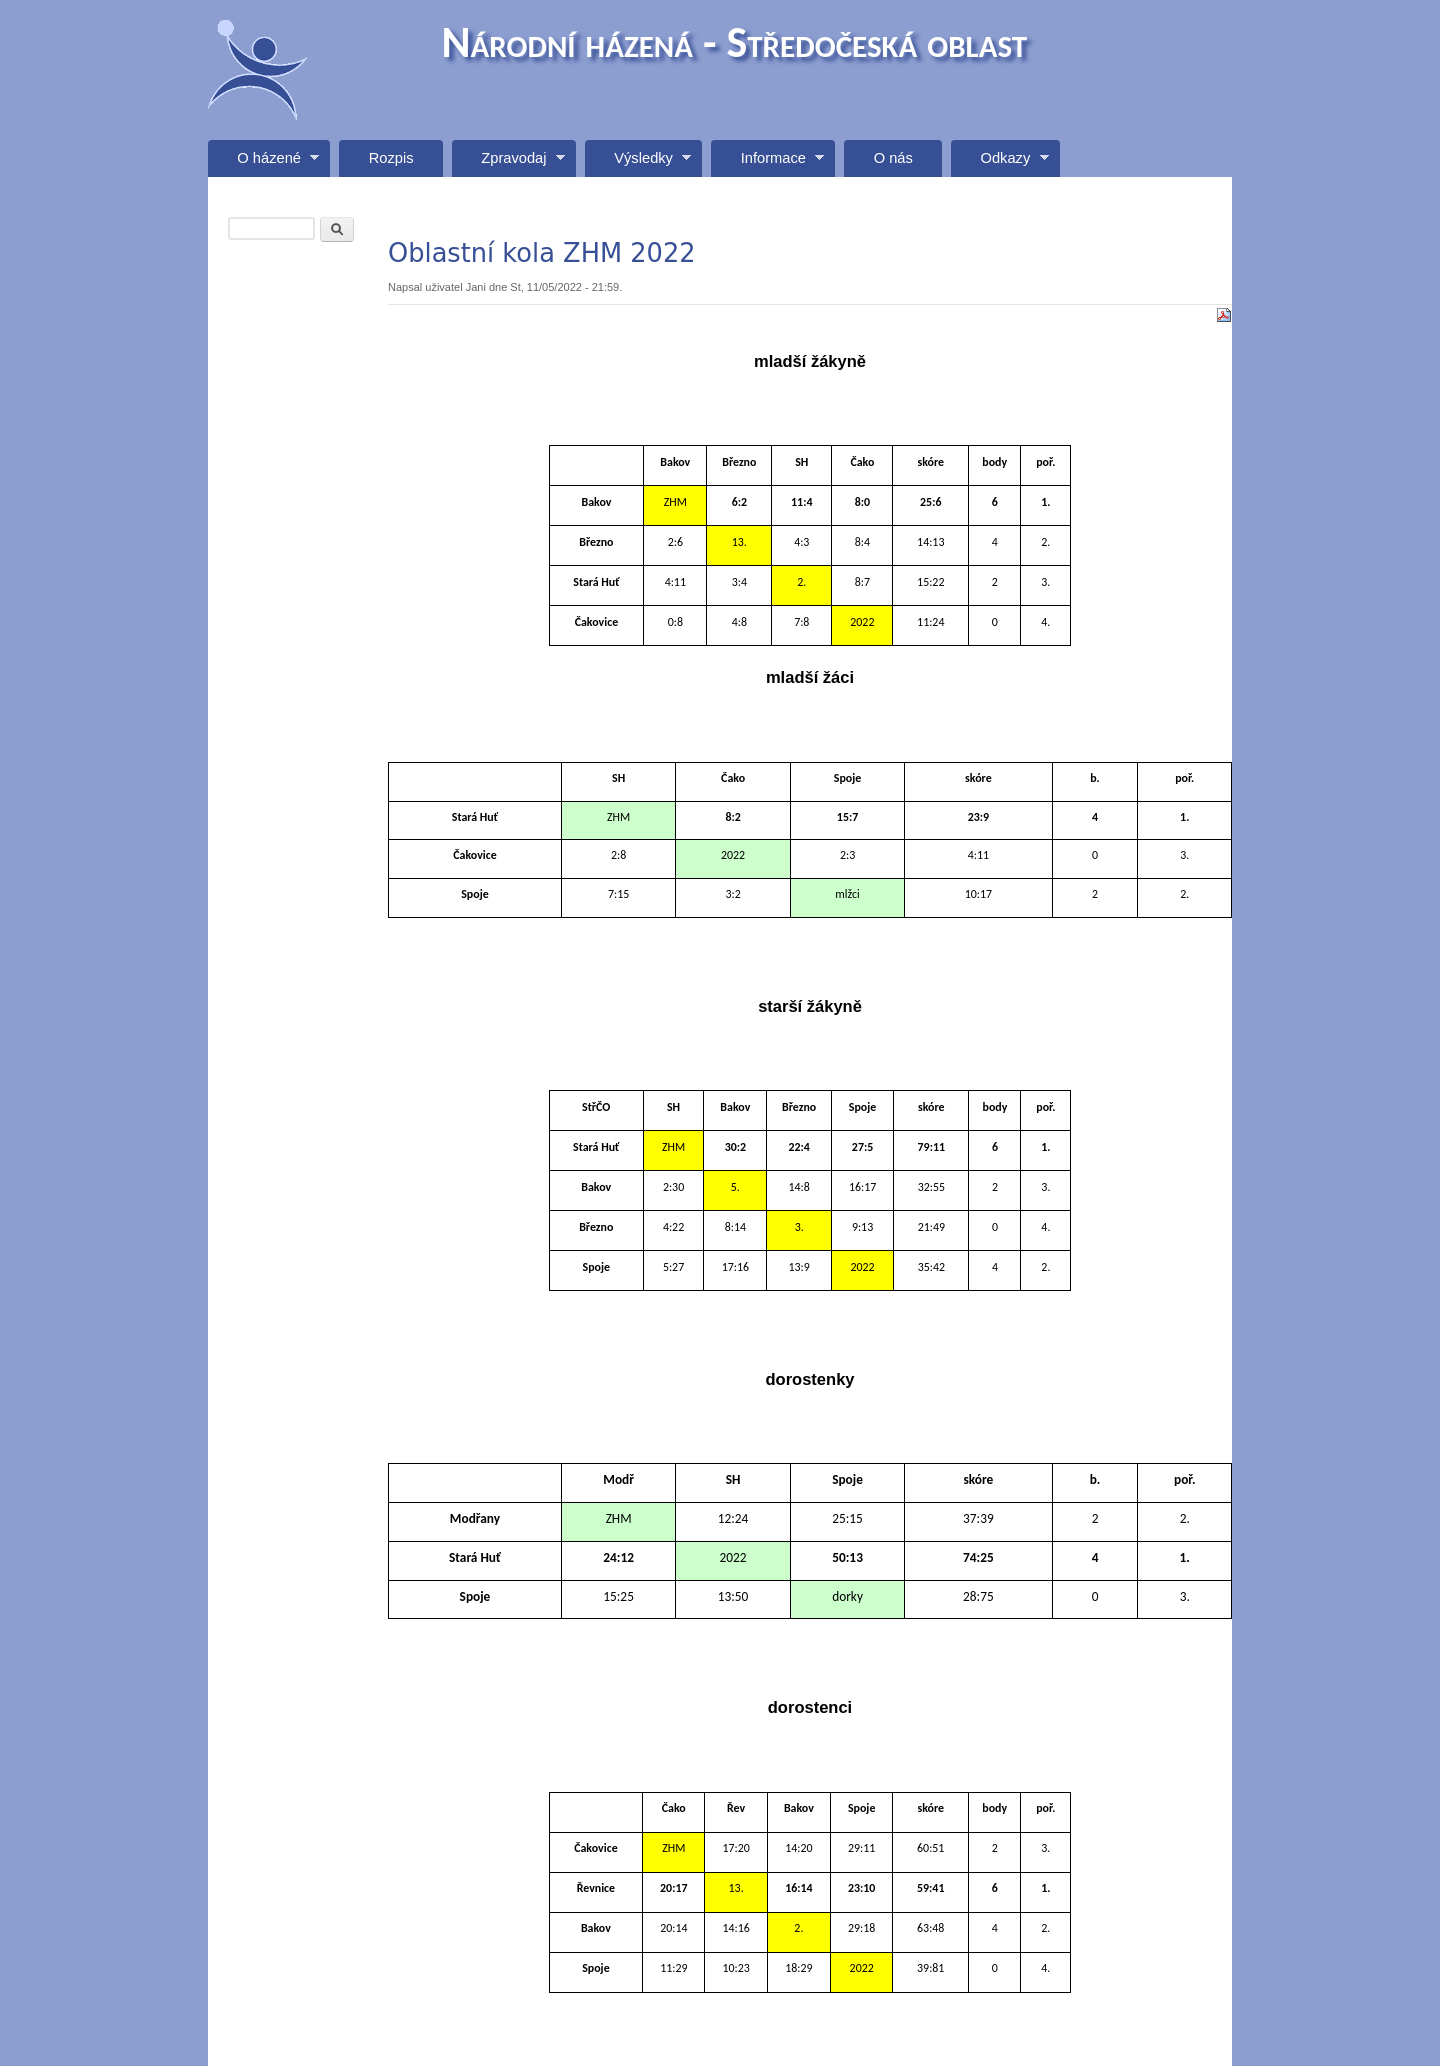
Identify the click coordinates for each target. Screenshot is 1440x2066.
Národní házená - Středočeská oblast (735, 42)
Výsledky (638, 163)
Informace (767, 163)
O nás (893, 158)
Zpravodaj (508, 163)
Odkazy (999, 163)
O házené (263, 163)
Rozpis (391, 158)
